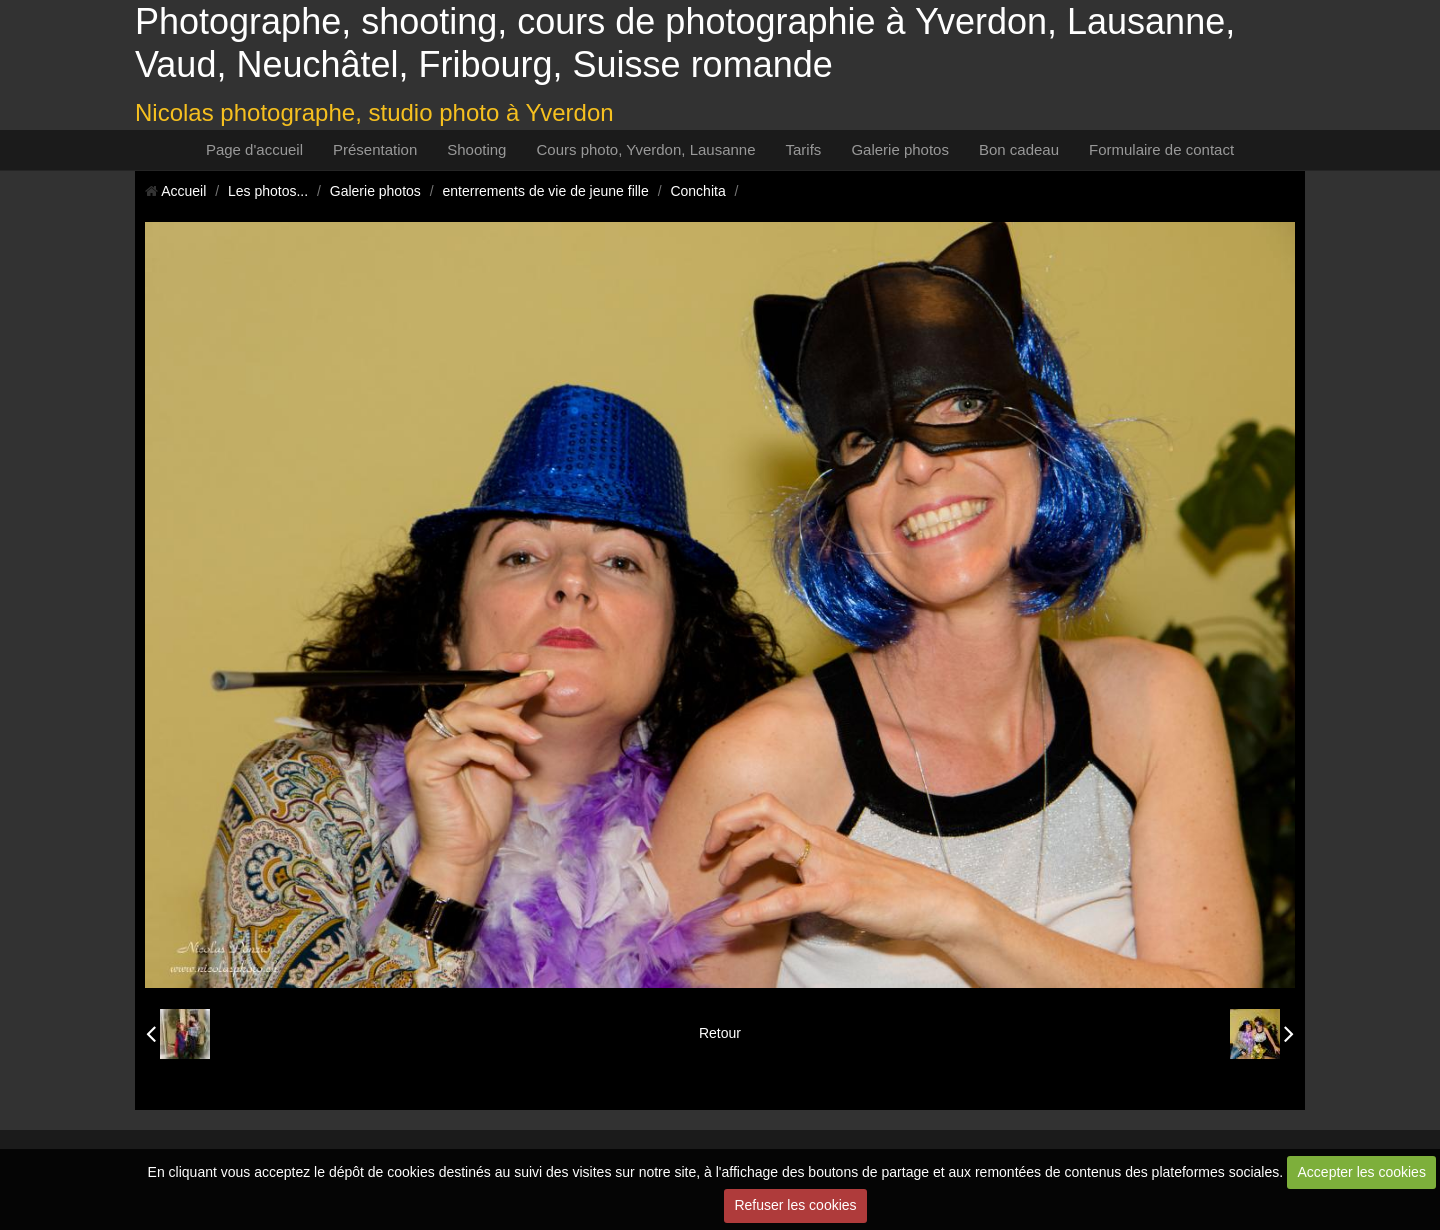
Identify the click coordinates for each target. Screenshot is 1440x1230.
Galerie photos (900, 149)
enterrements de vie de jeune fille (546, 191)
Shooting (476, 149)
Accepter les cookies (1362, 1172)
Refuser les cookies (795, 1205)
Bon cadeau (1019, 149)
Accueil (183, 191)
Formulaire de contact (1161, 149)
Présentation (375, 149)
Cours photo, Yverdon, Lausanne (645, 149)
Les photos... (268, 191)
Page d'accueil (254, 149)
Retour (720, 1033)
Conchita (697, 191)
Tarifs (804, 149)
